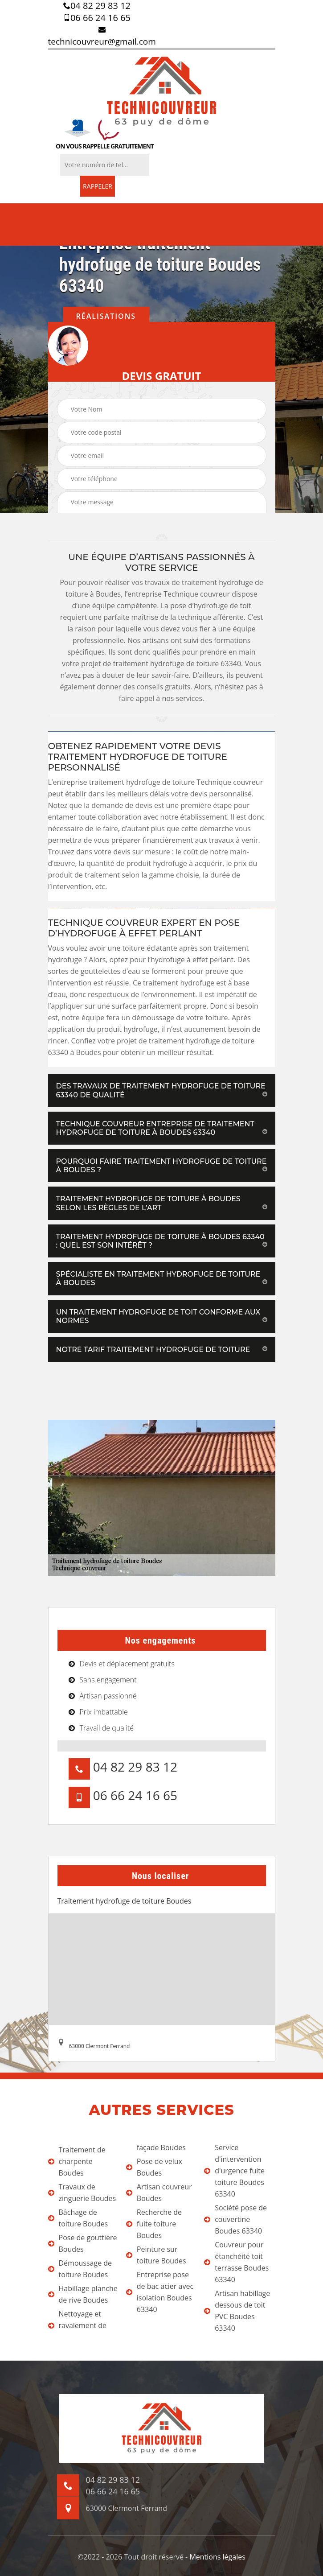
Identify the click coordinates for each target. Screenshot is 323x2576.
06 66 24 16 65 (97, 18)
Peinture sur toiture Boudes (156, 2255)
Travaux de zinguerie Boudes (82, 2192)
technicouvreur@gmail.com (102, 36)
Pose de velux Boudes (154, 2167)
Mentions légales (217, 2557)
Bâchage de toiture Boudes (78, 2218)
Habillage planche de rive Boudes (83, 2294)
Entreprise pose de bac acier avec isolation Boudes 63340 (159, 2292)
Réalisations (106, 316)
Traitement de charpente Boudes (77, 2161)
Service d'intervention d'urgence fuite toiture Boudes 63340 (234, 2171)
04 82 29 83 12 (97, 6)
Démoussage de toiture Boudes (80, 2268)
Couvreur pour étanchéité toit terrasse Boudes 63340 (236, 2262)
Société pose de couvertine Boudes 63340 (235, 2219)
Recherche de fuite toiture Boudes (154, 2223)
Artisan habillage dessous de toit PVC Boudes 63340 (237, 2310)
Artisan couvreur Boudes (159, 2192)
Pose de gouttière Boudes (82, 2243)
